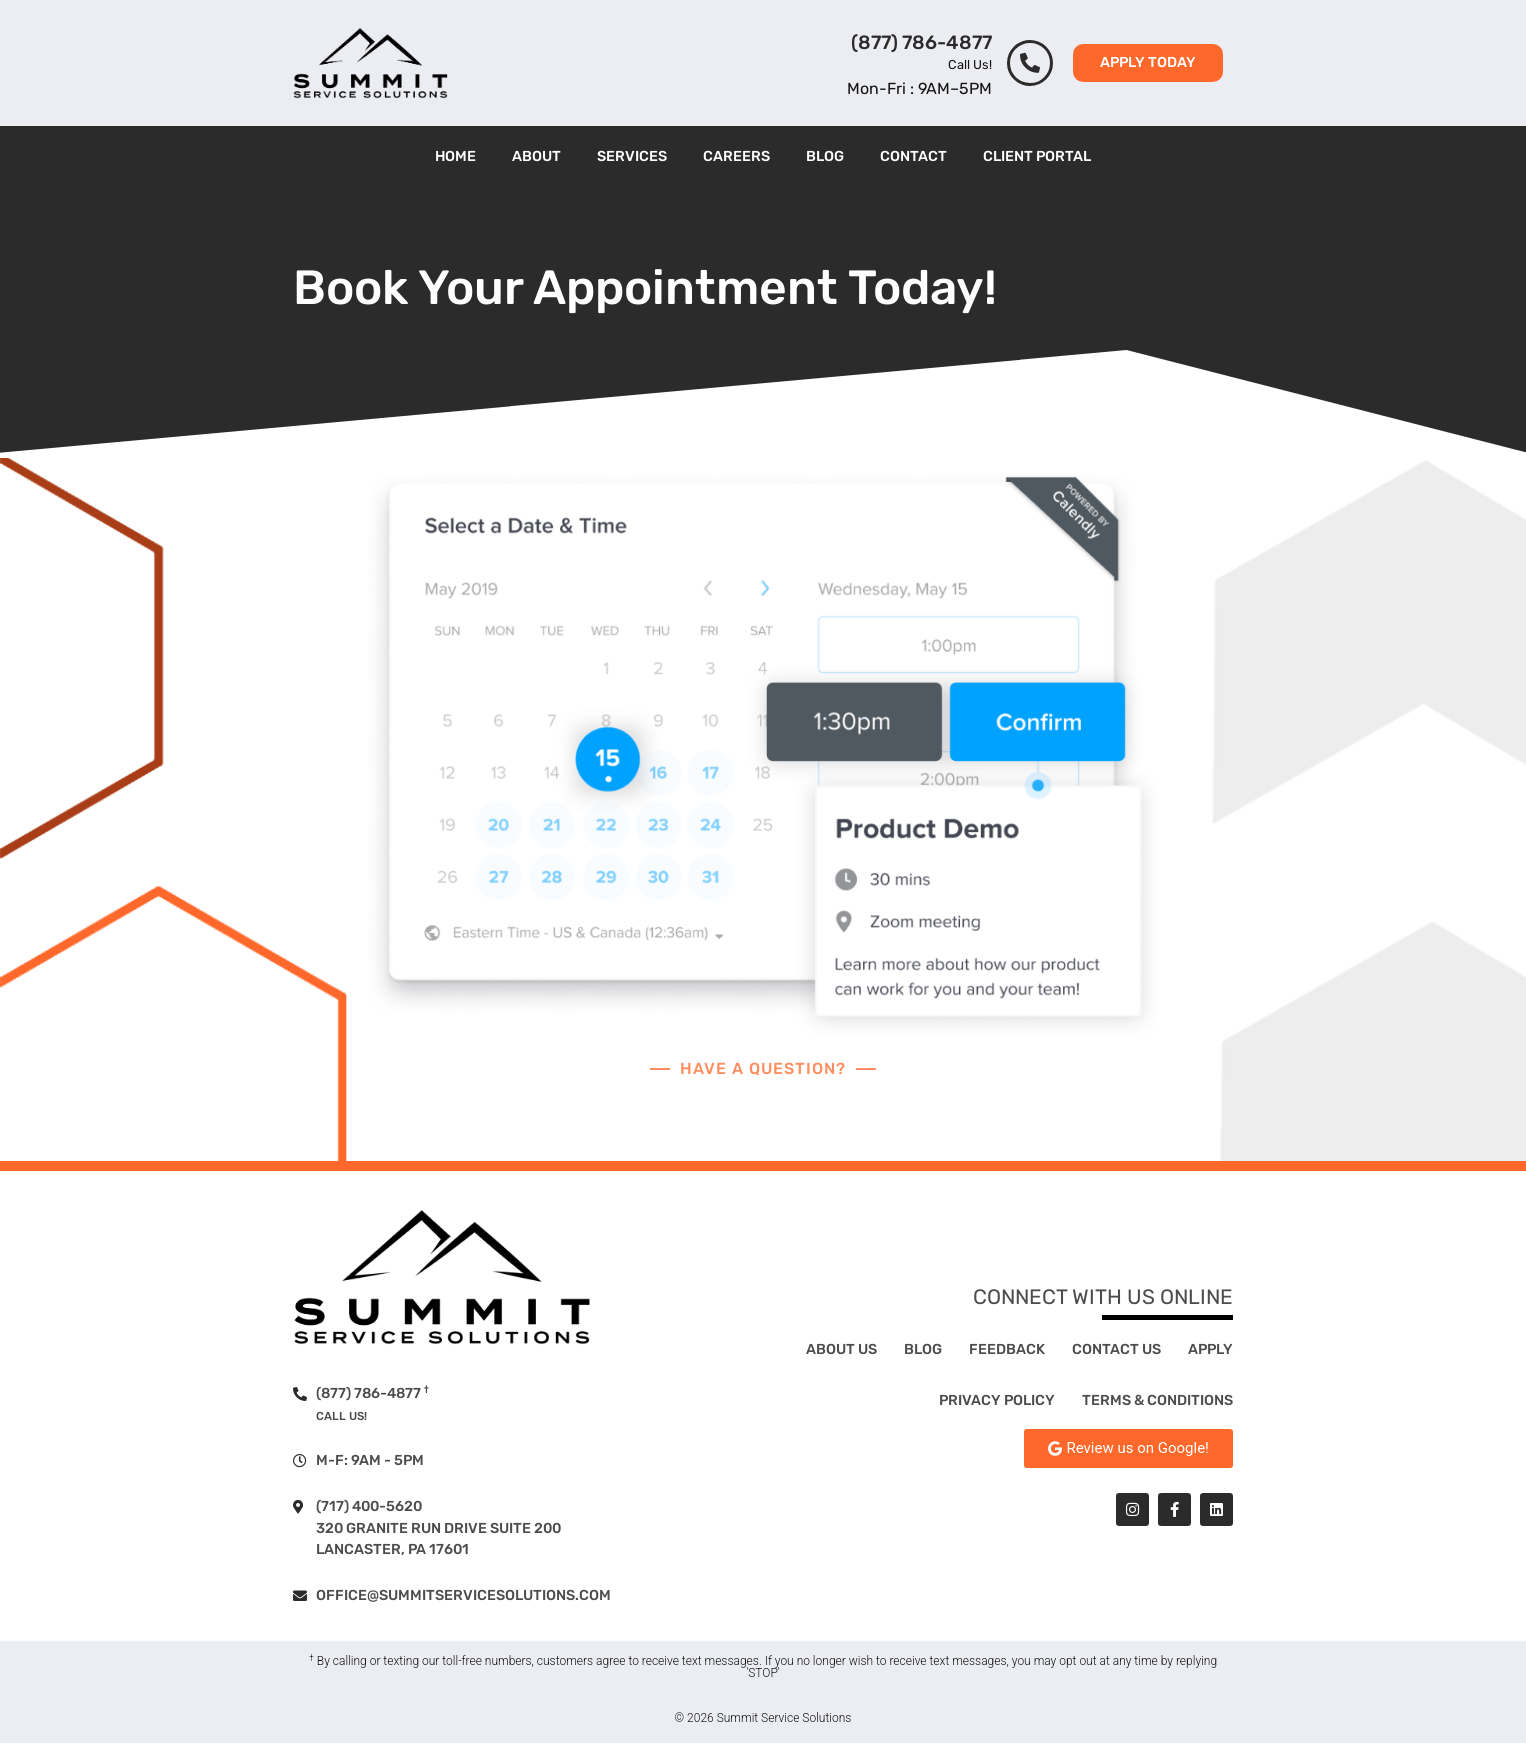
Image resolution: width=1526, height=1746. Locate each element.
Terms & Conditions (1157, 1402)
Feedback (1007, 1351)
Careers (736, 156)
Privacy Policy (997, 1402)
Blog (825, 156)
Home (455, 156)
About (536, 156)
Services (632, 156)
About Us (841, 1351)
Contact (913, 156)
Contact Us (1116, 1351)
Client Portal (1037, 156)
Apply (1210, 1351)
